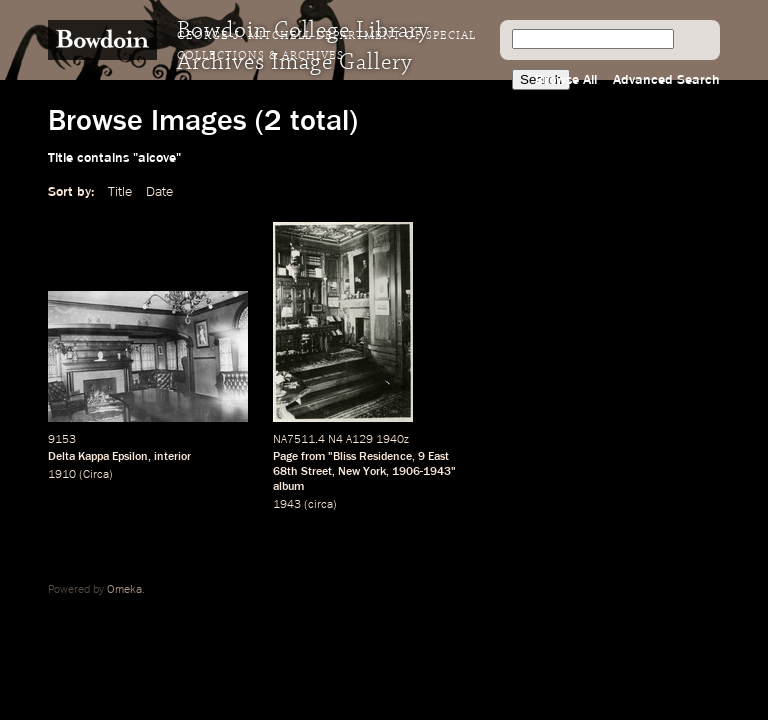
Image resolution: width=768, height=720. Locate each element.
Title (120, 192)
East (438, 457)
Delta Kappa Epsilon (98, 457)
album (288, 487)
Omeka (124, 590)
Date (159, 192)
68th (285, 472)
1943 (287, 505)
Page (285, 457)
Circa (96, 475)
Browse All (566, 80)
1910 (62, 475)
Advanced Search (666, 80)
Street (316, 472)
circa (320, 505)
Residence (385, 457)
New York (362, 472)
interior (172, 457)
